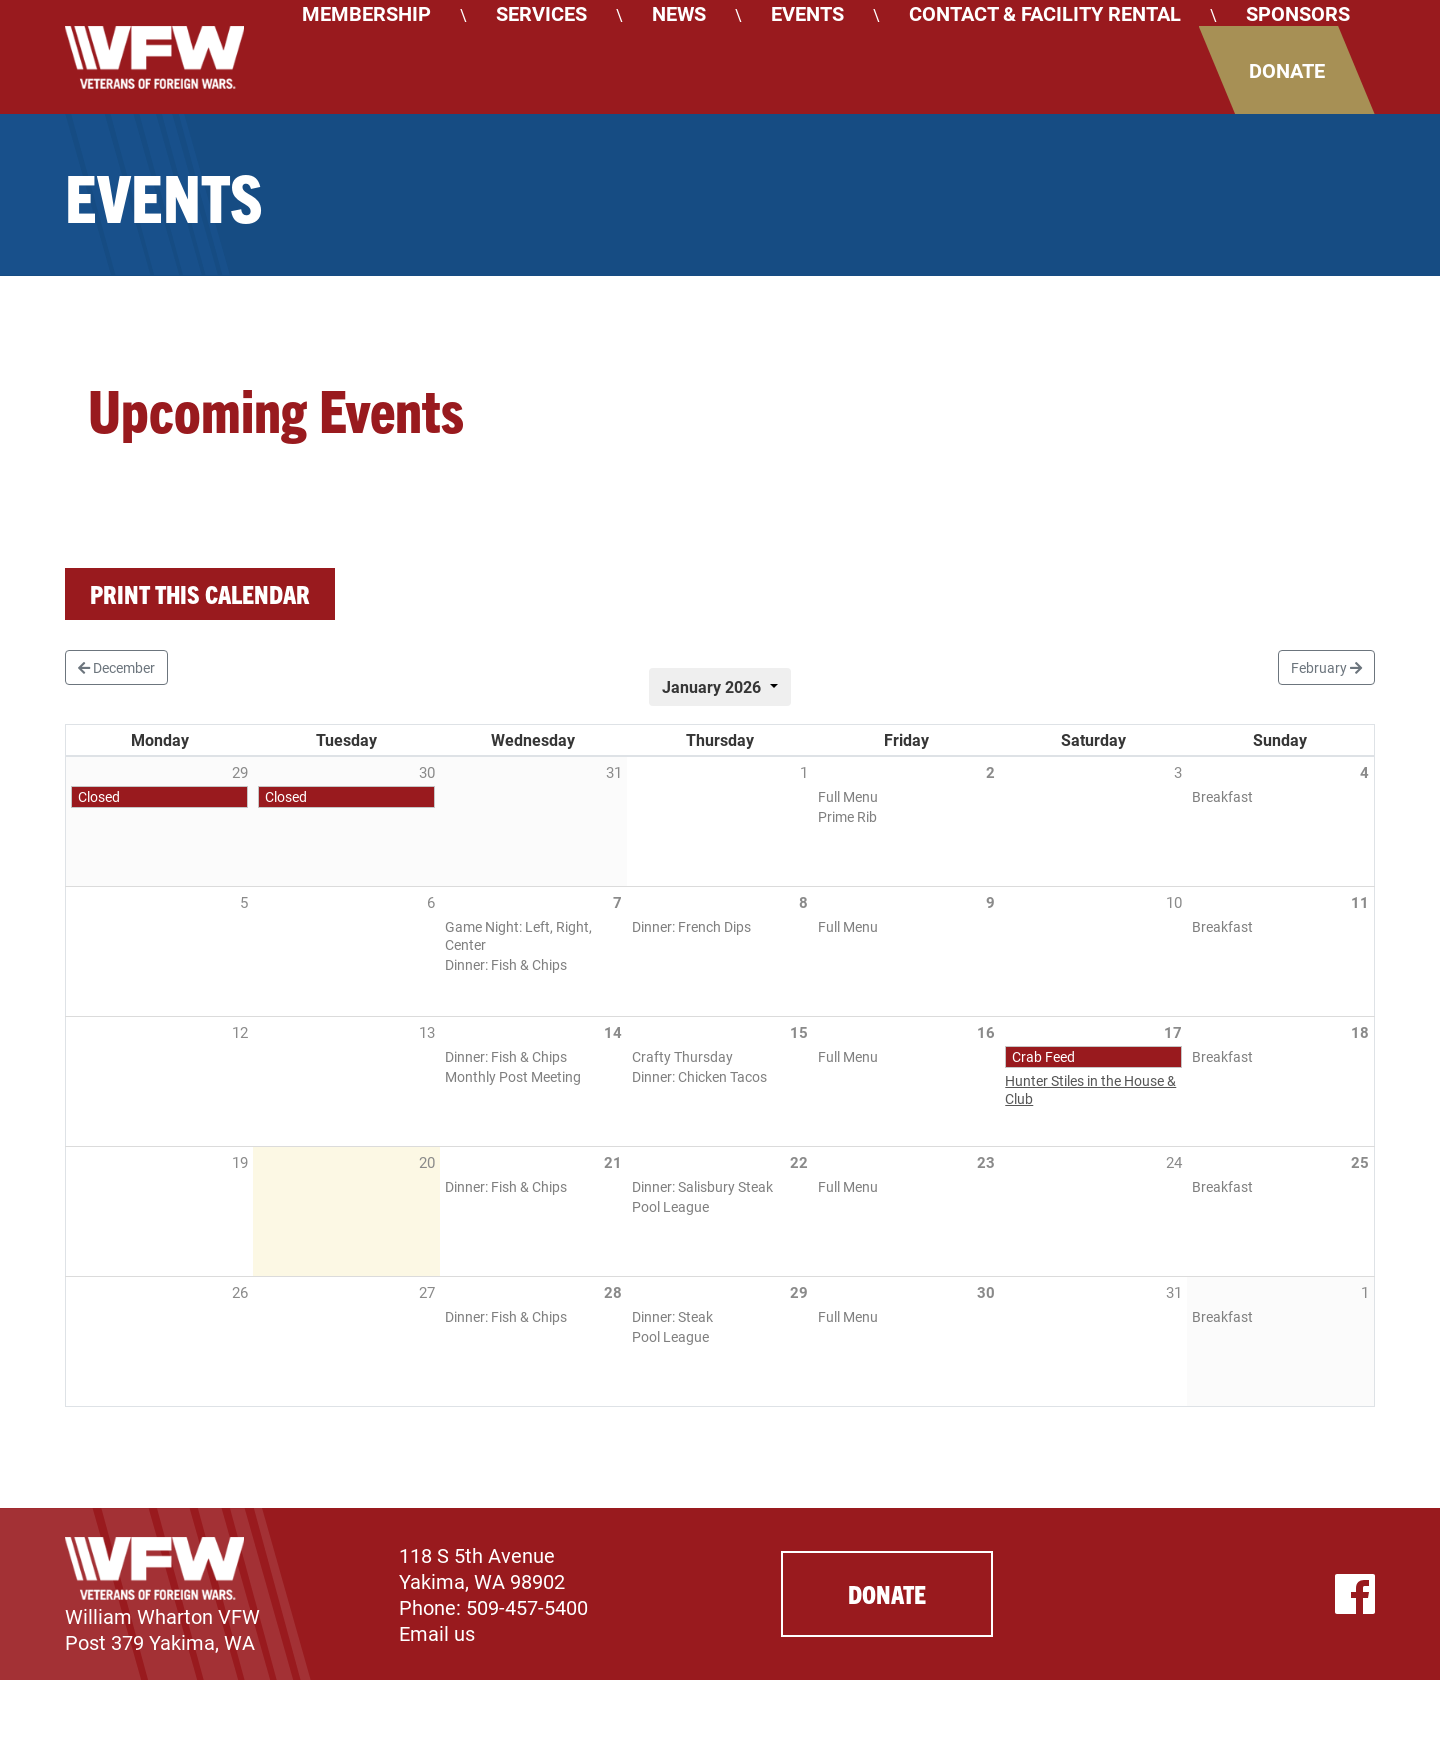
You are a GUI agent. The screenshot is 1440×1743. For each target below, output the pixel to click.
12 (240, 1032)
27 (427, 1292)
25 (1360, 1162)
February (1326, 667)
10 (1174, 902)
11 (1360, 902)
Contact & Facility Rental (1045, 13)
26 (240, 1292)
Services (541, 13)
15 (799, 1032)
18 (1360, 1032)
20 (427, 1162)
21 (613, 1162)
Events (807, 13)
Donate (1287, 70)
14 (613, 1032)
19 (240, 1162)
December (116, 667)
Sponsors (1298, 13)
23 (986, 1162)
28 (613, 1292)
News (679, 13)
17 (1173, 1032)
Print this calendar (200, 593)
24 (1174, 1162)
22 (799, 1162)
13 (427, 1032)
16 (986, 1032)
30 (986, 1292)
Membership (366, 13)
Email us (437, 1633)
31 (1174, 1292)
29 (799, 1292)
